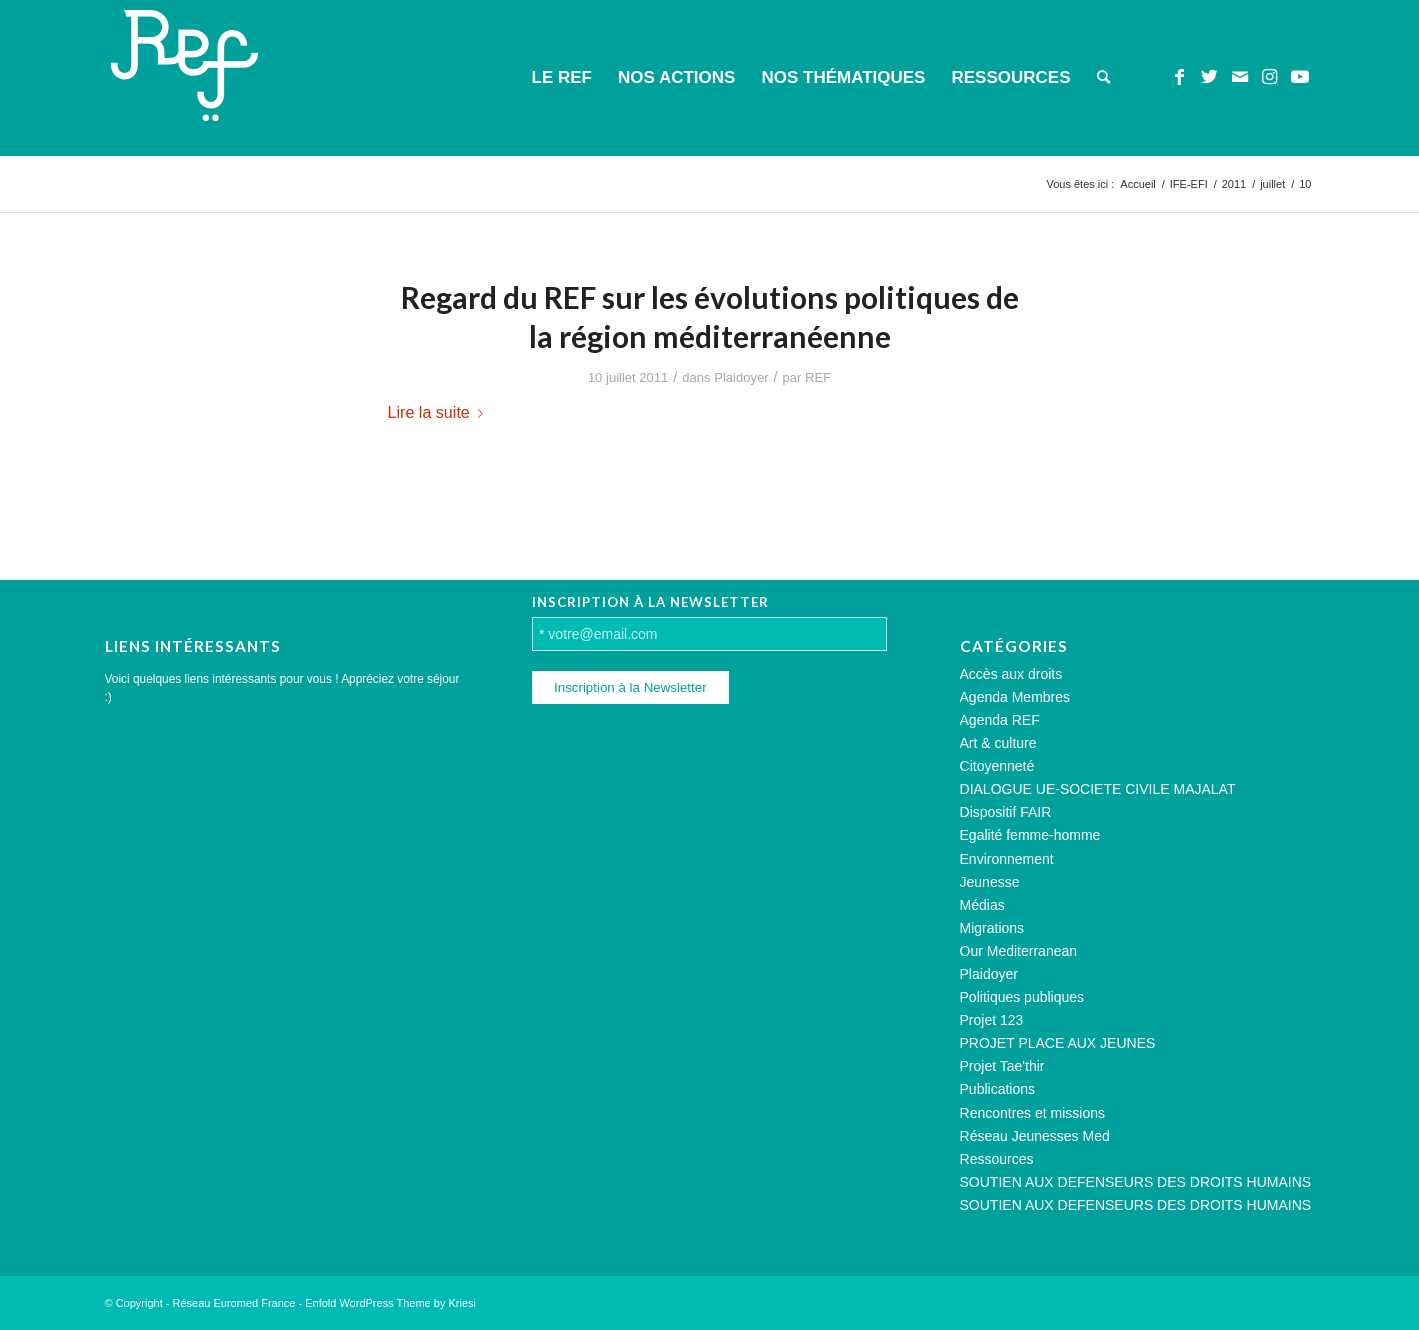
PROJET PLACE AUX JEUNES (1058, 1043)
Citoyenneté (997, 766)
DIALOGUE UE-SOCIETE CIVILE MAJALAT (1098, 789)
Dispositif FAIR (1006, 812)
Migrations (992, 928)
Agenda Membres (1015, 697)
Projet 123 (992, 1020)
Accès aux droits (1011, 674)
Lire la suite (439, 412)
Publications (998, 1089)
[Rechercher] (1103, 78)
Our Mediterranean (1019, 951)
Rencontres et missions (1033, 1113)
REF (818, 377)
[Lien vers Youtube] (1300, 77)
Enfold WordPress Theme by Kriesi (390, 1303)
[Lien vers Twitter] (1210, 77)
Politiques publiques (1022, 997)
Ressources (997, 1159)
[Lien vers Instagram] (1270, 77)
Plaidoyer (741, 377)
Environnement (1007, 859)
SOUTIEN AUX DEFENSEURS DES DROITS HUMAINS (1136, 1182)
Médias (982, 905)
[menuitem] (562, 78)
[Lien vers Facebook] (1180, 77)
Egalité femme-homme (1030, 835)
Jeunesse (990, 882)
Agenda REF (1000, 720)
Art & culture (998, 743)
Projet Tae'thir (1002, 1066)
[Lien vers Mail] (1240, 77)
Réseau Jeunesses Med (1035, 1136)
